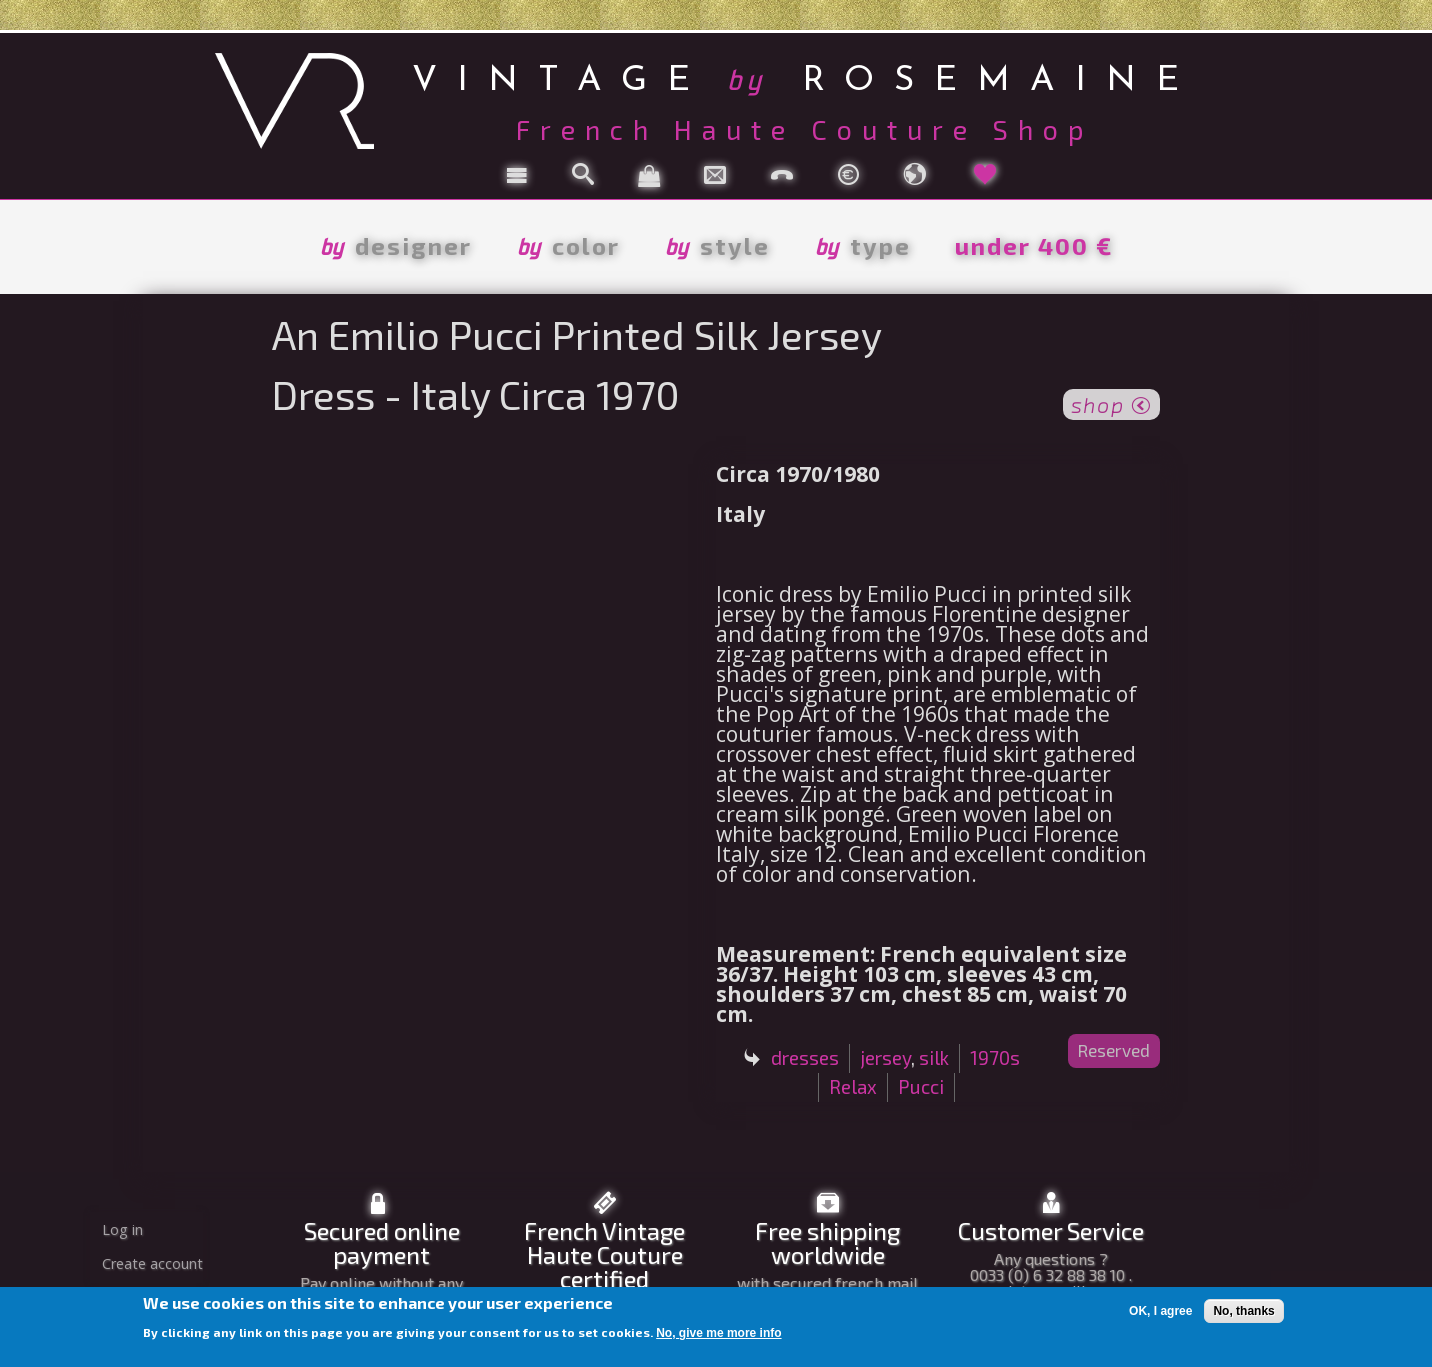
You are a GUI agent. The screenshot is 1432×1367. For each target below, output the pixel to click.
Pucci (921, 1086)
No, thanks (1243, 1311)
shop (1111, 403)
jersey (885, 1057)
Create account (152, 1263)
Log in (122, 1229)
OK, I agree (1160, 1311)
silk (934, 1057)
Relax (853, 1086)
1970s (995, 1057)
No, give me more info (718, 1333)
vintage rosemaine (805, 77)
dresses (805, 1057)
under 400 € (1034, 245)
